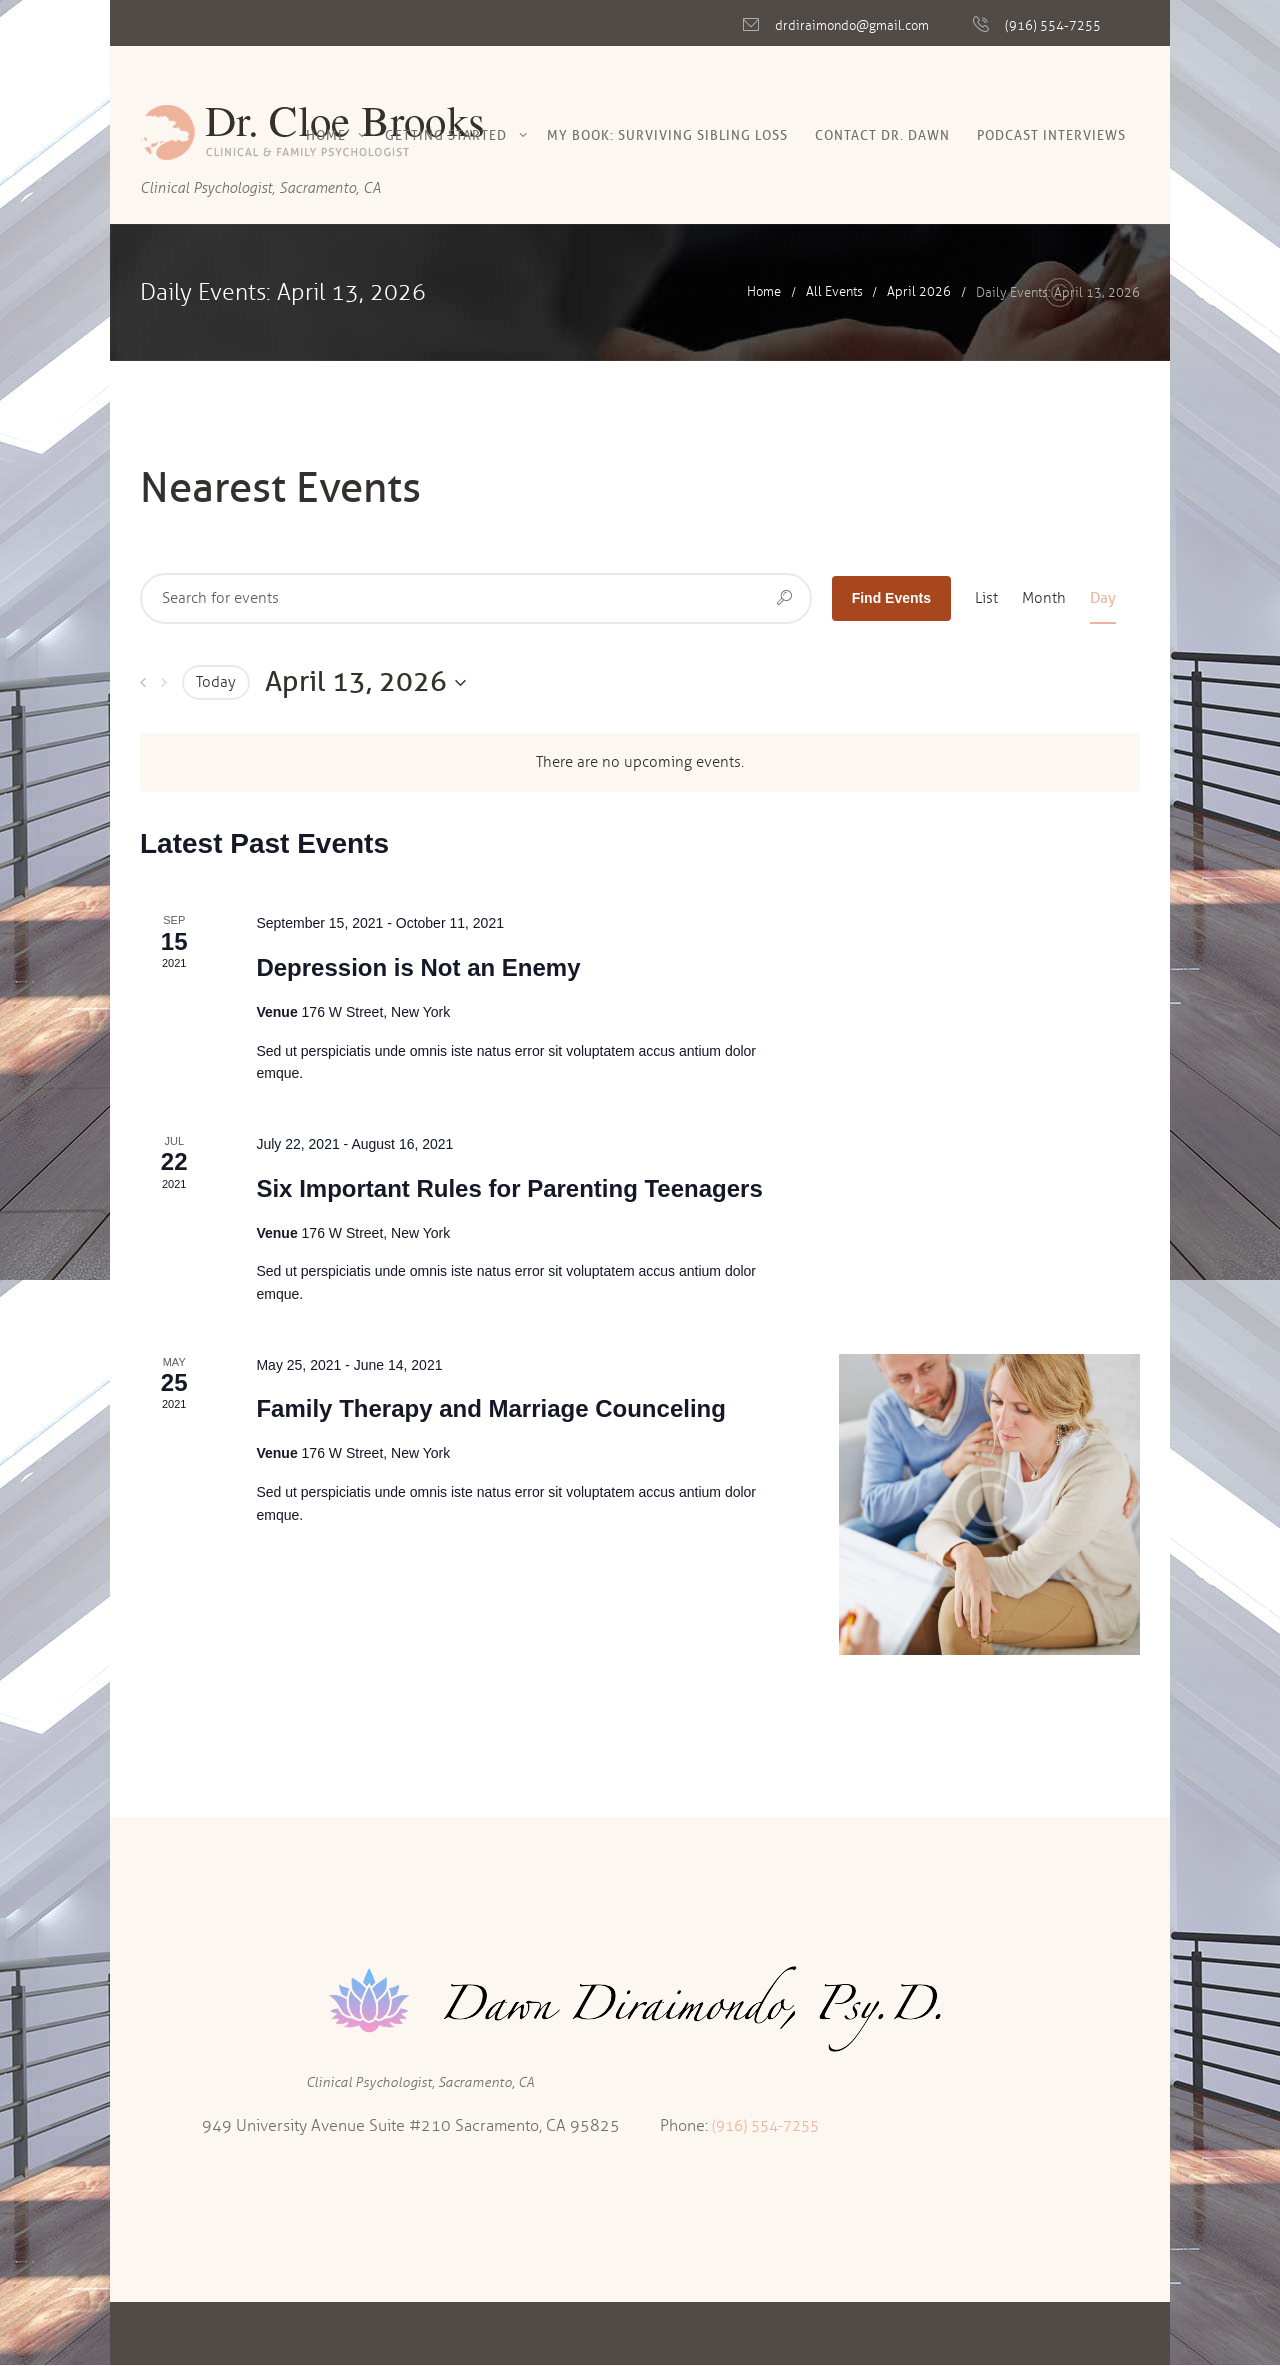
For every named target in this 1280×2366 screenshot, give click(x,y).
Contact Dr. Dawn (882, 135)
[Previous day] (143, 682)
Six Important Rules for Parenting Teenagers (509, 1188)
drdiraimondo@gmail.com (852, 26)
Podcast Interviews (1051, 135)
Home (326, 135)
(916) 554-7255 (1053, 26)
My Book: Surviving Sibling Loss (667, 135)
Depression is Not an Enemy (418, 967)
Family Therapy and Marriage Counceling (490, 1408)
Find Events (891, 598)
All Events (834, 292)
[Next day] (164, 682)
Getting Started (446, 135)
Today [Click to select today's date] (216, 682)
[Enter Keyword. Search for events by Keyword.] (476, 598)
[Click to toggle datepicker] (365, 682)
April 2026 (919, 292)
